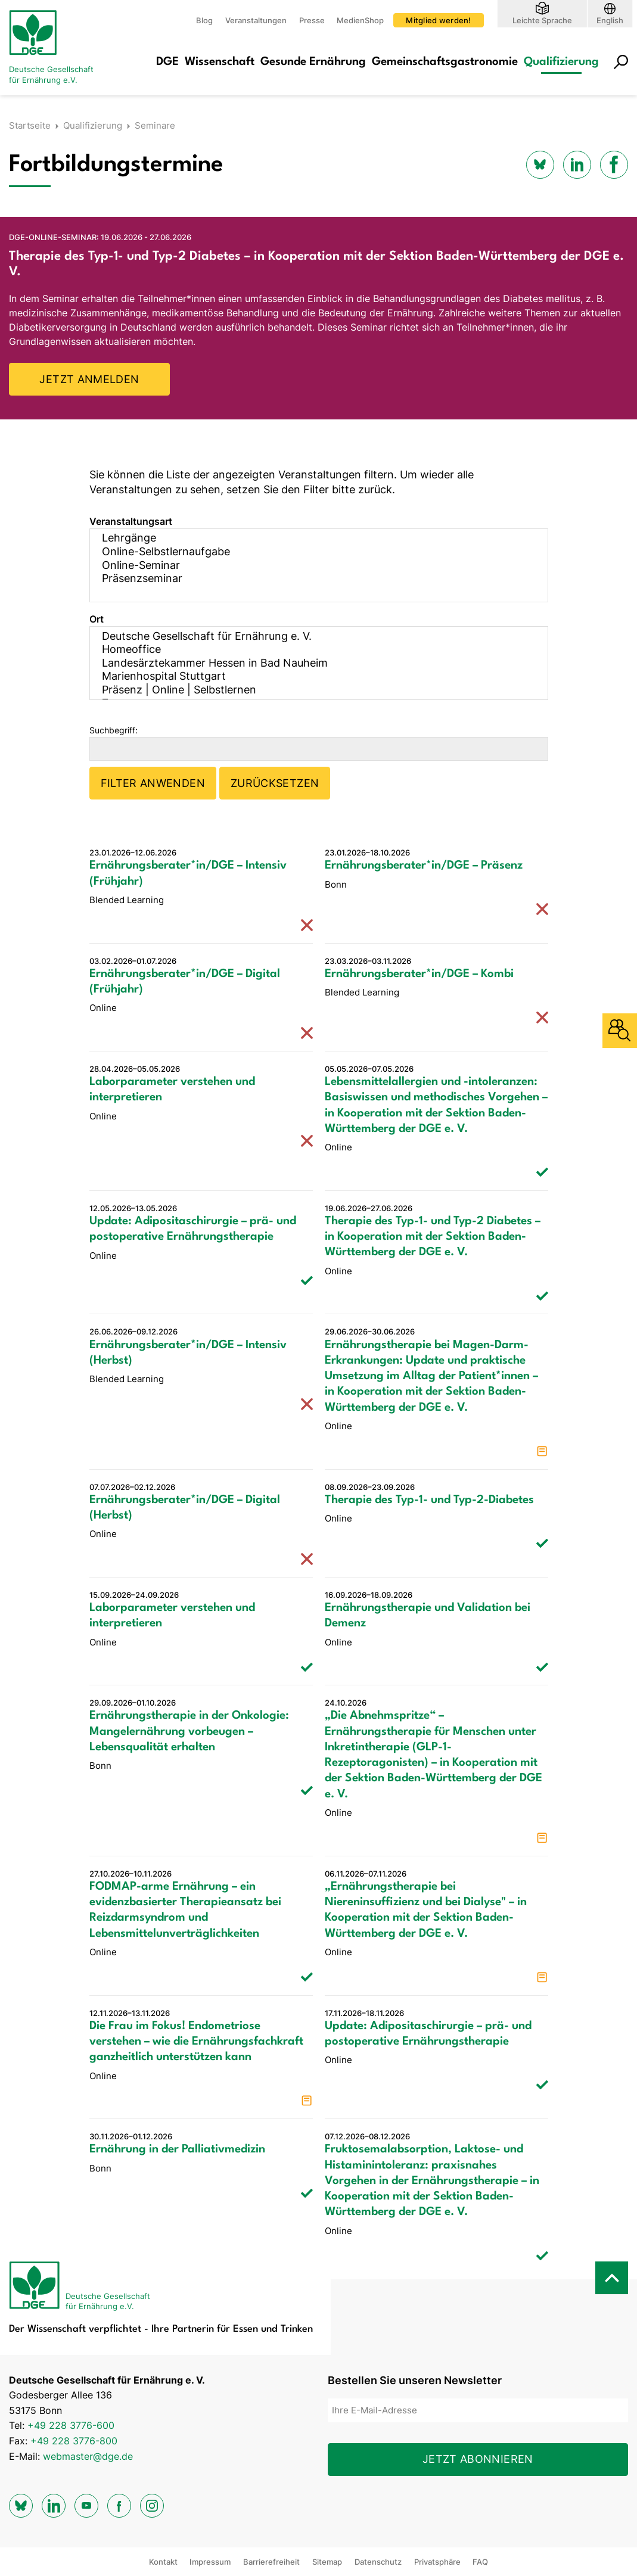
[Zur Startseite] (56, 48)
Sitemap (327, 2561)
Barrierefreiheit (271, 2561)
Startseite (30, 125)
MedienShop (360, 20)
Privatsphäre (437, 2561)
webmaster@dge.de (88, 2456)
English (609, 20)
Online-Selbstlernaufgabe (311, 552)
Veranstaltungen (256, 20)
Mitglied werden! (438, 20)
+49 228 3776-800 (73, 2441)
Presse (312, 20)
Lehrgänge (311, 538)
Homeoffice (311, 650)
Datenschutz (378, 2561)
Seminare (155, 125)
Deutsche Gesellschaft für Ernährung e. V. (311, 636)
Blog (204, 20)
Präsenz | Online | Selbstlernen (311, 690)
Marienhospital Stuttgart (311, 676)
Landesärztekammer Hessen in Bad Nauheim (311, 663)
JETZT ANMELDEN (89, 379)
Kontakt (163, 2561)
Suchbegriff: (113, 730)
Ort (96, 619)
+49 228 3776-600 (70, 2425)
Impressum (210, 2561)
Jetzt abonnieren (477, 2459)
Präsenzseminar (311, 579)
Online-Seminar (311, 566)
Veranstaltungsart (130, 521)
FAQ (480, 2561)
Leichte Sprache (542, 20)
